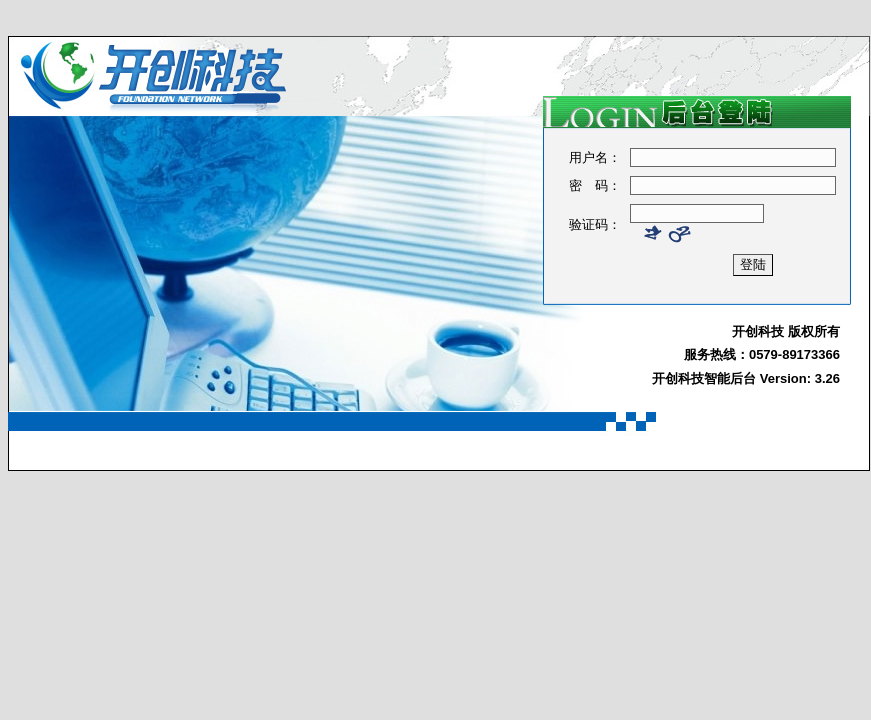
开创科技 (758, 331)
